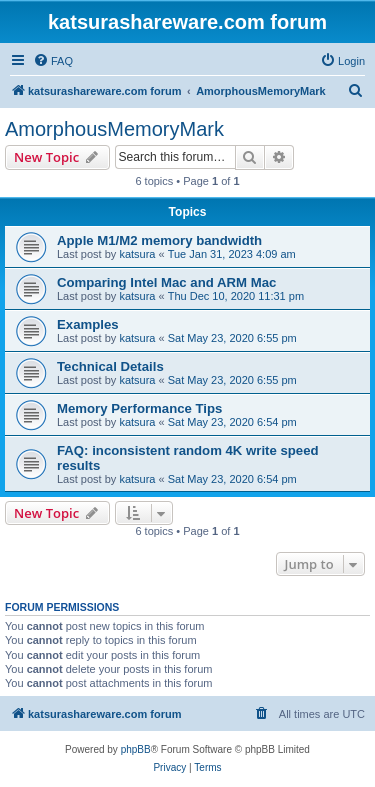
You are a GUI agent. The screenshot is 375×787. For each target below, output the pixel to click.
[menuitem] (53, 61)
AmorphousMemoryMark (114, 129)
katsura (137, 254)
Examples (88, 324)
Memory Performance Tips (139, 408)
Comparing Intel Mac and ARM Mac (166, 282)
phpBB (136, 749)
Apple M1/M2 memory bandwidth (159, 240)
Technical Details (110, 366)
